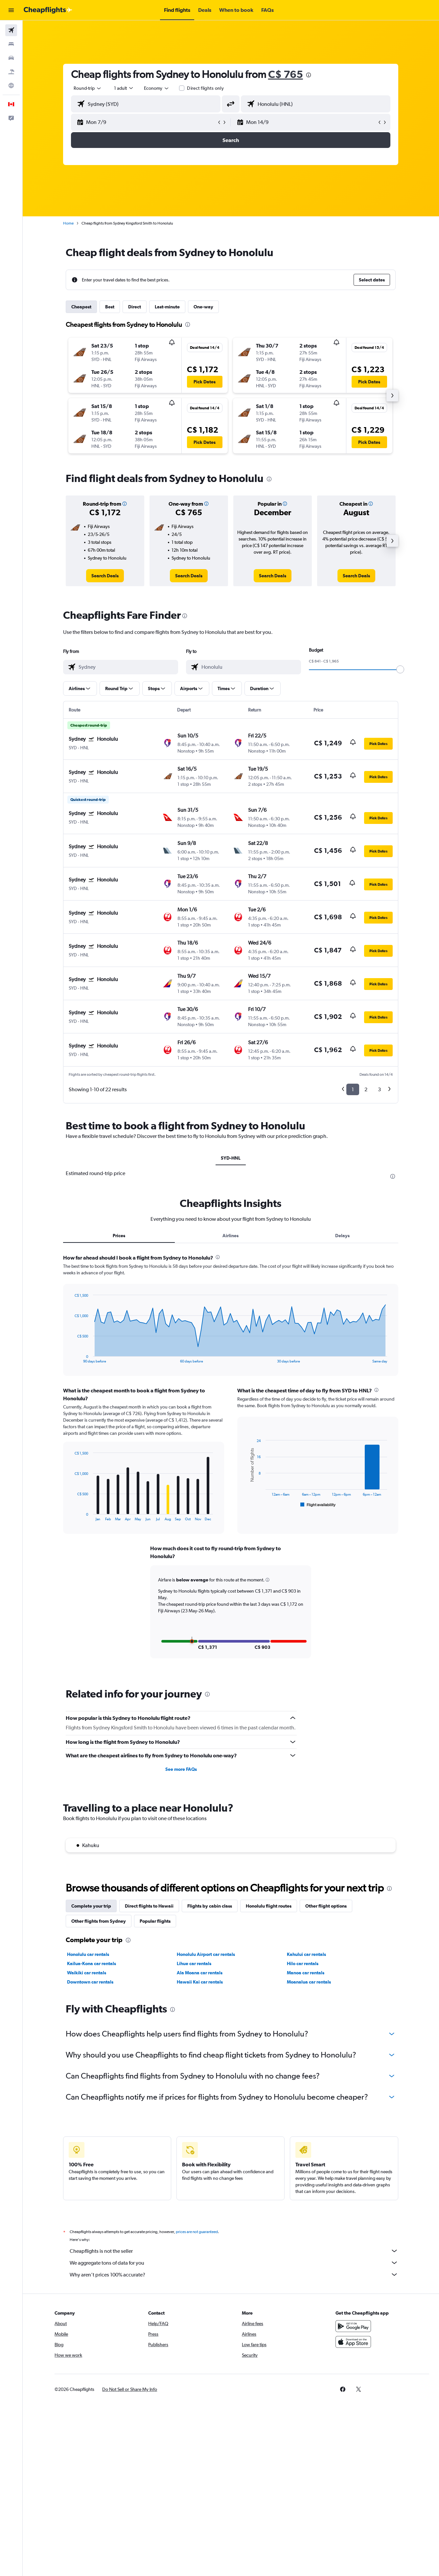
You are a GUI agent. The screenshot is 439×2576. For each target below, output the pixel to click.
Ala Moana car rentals (200, 1972)
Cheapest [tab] (82, 306)
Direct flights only (205, 88)
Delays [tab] (342, 1235)
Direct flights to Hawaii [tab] (149, 1906)
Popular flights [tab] (155, 1921)
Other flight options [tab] (326, 1906)
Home (68, 223)
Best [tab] (110, 306)
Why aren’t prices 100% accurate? (234, 2274)
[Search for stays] (11, 44)
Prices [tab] (119, 1235)
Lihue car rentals (194, 1963)
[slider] (400, 669)
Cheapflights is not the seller (234, 2251)
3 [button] (379, 1089)
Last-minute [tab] (167, 306)
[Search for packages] (11, 71)
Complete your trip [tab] (91, 1906)
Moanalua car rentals (309, 1982)
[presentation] (309, 75)
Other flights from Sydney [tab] (99, 1921)
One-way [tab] (204, 306)
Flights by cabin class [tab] (210, 1906)
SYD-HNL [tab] (231, 1158)
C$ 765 (285, 74)
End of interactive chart (245, 1503)
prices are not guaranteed (197, 2231)
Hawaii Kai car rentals (200, 1982)
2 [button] (366, 1089)
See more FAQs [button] (181, 1769)
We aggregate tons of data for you (234, 2263)
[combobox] (88, 88)
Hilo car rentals (303, 1963)
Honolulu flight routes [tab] (269, 1906)
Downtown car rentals (90, 1982)
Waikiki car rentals (86, 1972)
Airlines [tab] (231, 1235)
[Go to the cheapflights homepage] (48, 10)
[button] (11, 10)
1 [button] (353, 1089)
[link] (105, 575)
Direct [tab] (134, 306)
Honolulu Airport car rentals (206, 1954)
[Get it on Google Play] (353, 2326)
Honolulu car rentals (88, 1954)
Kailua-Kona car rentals (91, 1963)
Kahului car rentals (306, 1954)
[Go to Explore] (11, 85)
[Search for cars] (11, 57)
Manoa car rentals (306, 1972)
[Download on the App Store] (353, 2342)
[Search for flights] (11, 30)
